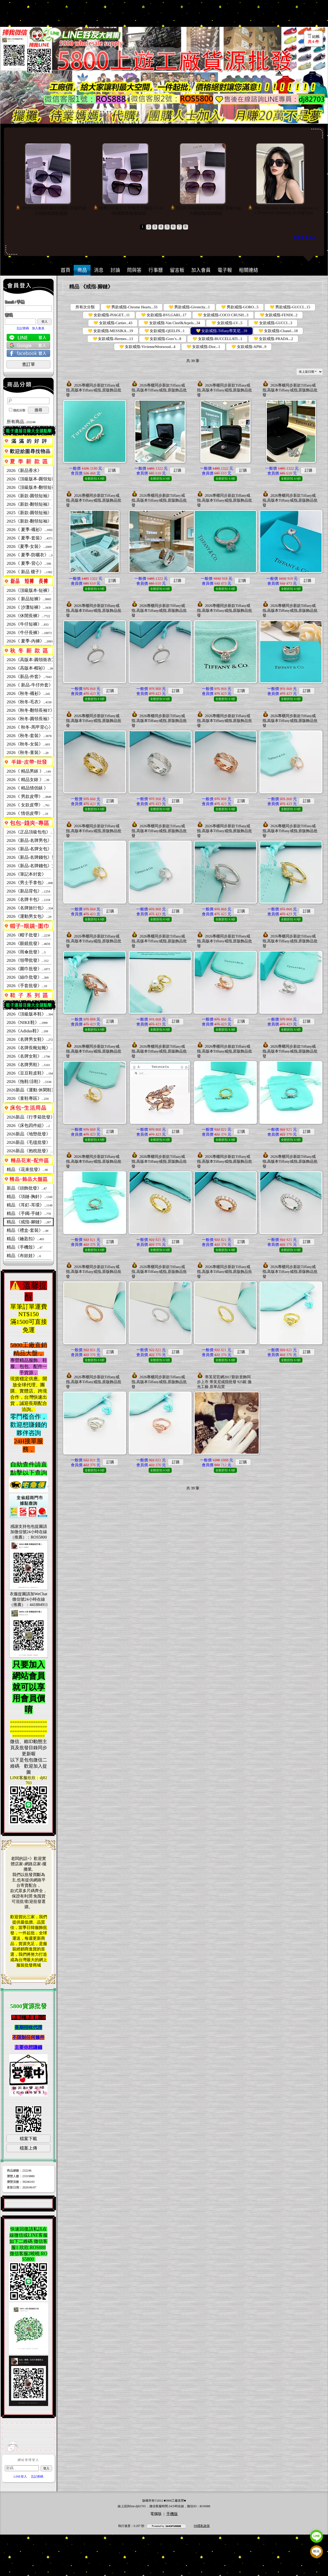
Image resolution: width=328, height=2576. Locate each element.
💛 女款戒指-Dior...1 (203, 347)
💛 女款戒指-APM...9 (248, 347)
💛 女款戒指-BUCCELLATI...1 (217, 339)
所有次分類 (85, 307)
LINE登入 (20, 2476)
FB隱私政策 (202, 2526)
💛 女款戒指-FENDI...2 (279, 315)
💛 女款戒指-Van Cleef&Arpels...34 (172, 323)
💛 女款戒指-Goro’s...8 (162, 339)
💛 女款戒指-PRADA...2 (273, 339)
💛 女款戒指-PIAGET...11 (109, 315)
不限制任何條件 (28, 2037)
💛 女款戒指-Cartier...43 (112, 323)
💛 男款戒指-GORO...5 (239, 307)
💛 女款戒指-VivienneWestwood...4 (147, 347)
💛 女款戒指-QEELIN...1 (164, 331)
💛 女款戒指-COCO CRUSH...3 (223, 315)
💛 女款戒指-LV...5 (226, 323)
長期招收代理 (28, 2027)
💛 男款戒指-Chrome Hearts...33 (131, 307)
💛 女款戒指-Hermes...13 (113, 339)
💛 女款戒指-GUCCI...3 (273, 323)
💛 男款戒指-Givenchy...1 (189, 307)
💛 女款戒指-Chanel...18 (278, 331)
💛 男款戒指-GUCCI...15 (290, 307)
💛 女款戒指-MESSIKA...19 (110, 331)
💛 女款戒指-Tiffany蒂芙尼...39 (221, 331)
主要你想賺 (26, 2047)
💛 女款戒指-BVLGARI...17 (163, 315)
